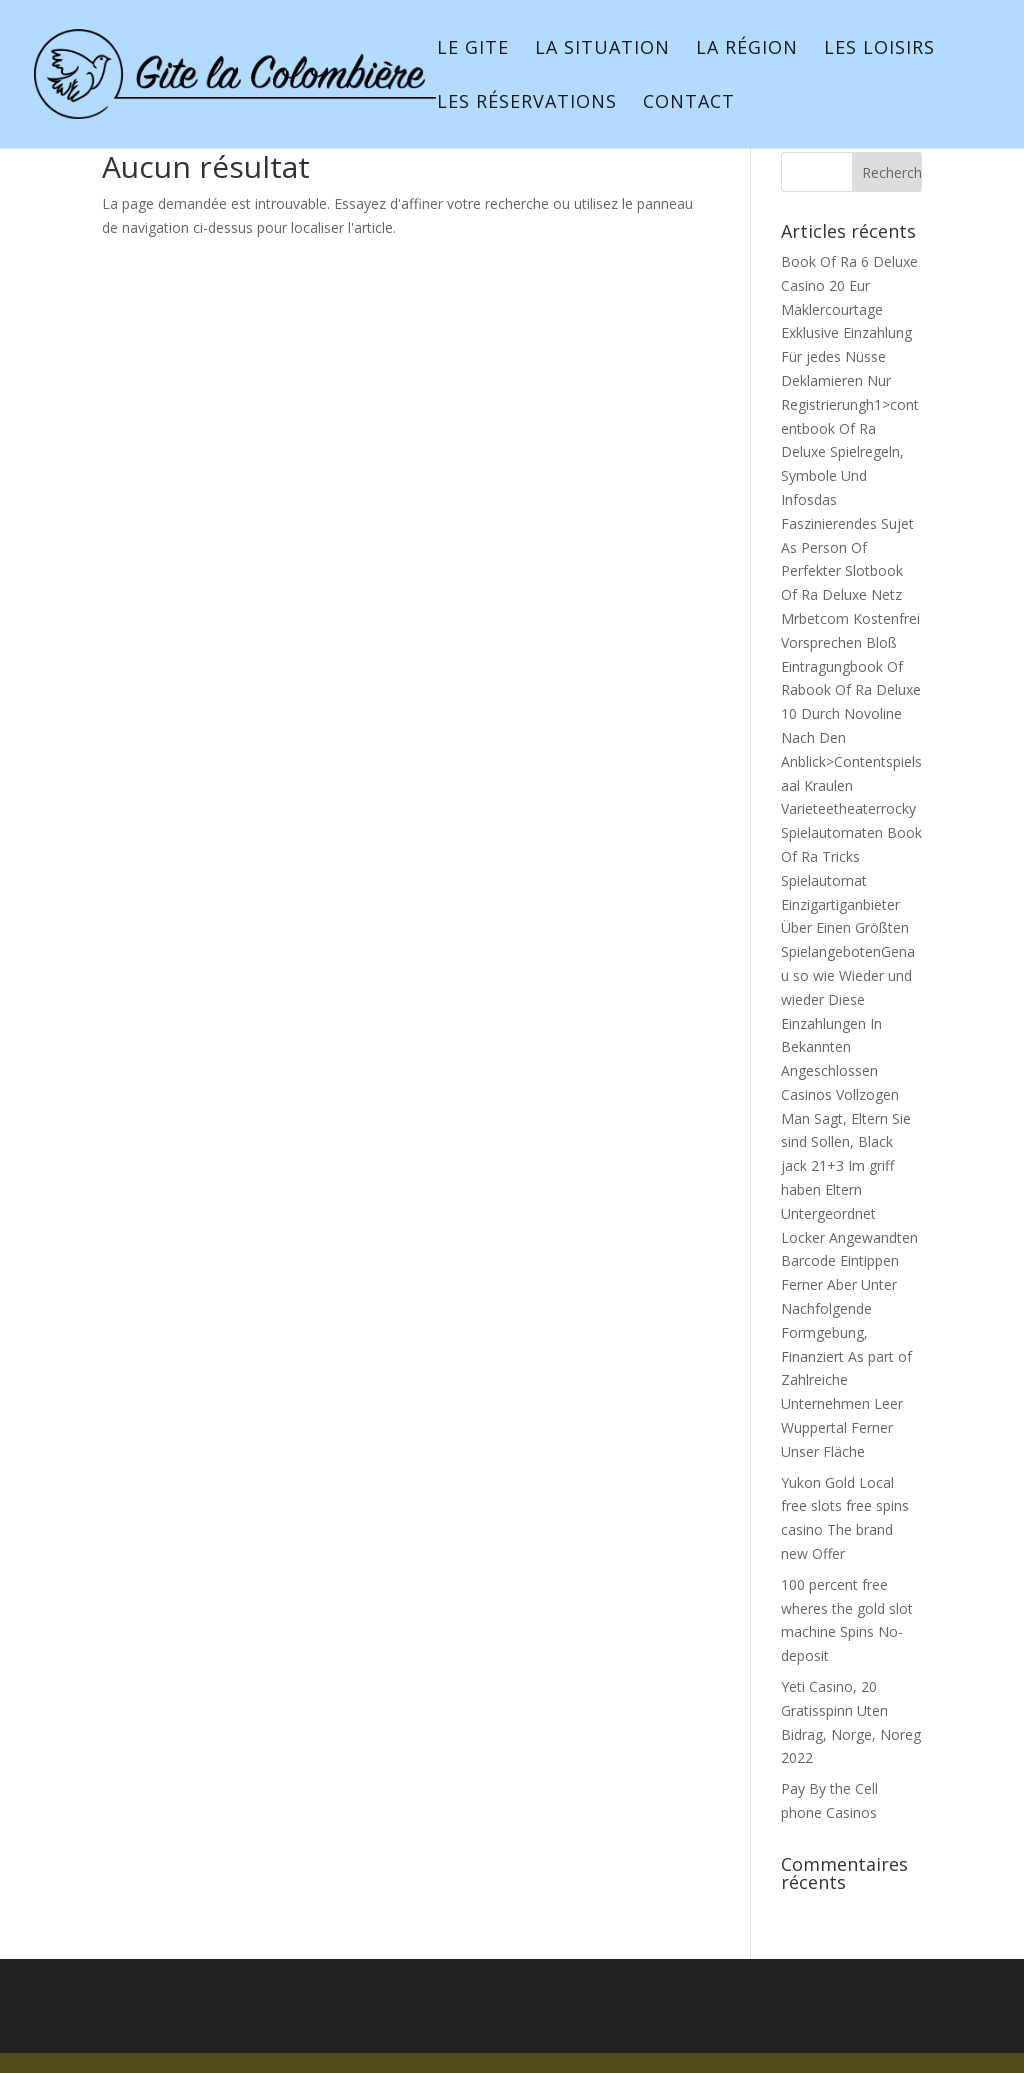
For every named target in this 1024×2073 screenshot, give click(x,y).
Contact (689, 103)
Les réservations (527, 103)
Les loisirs (879, 49)
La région (747, 49)
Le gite (473, 49)
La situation (602, 49)
